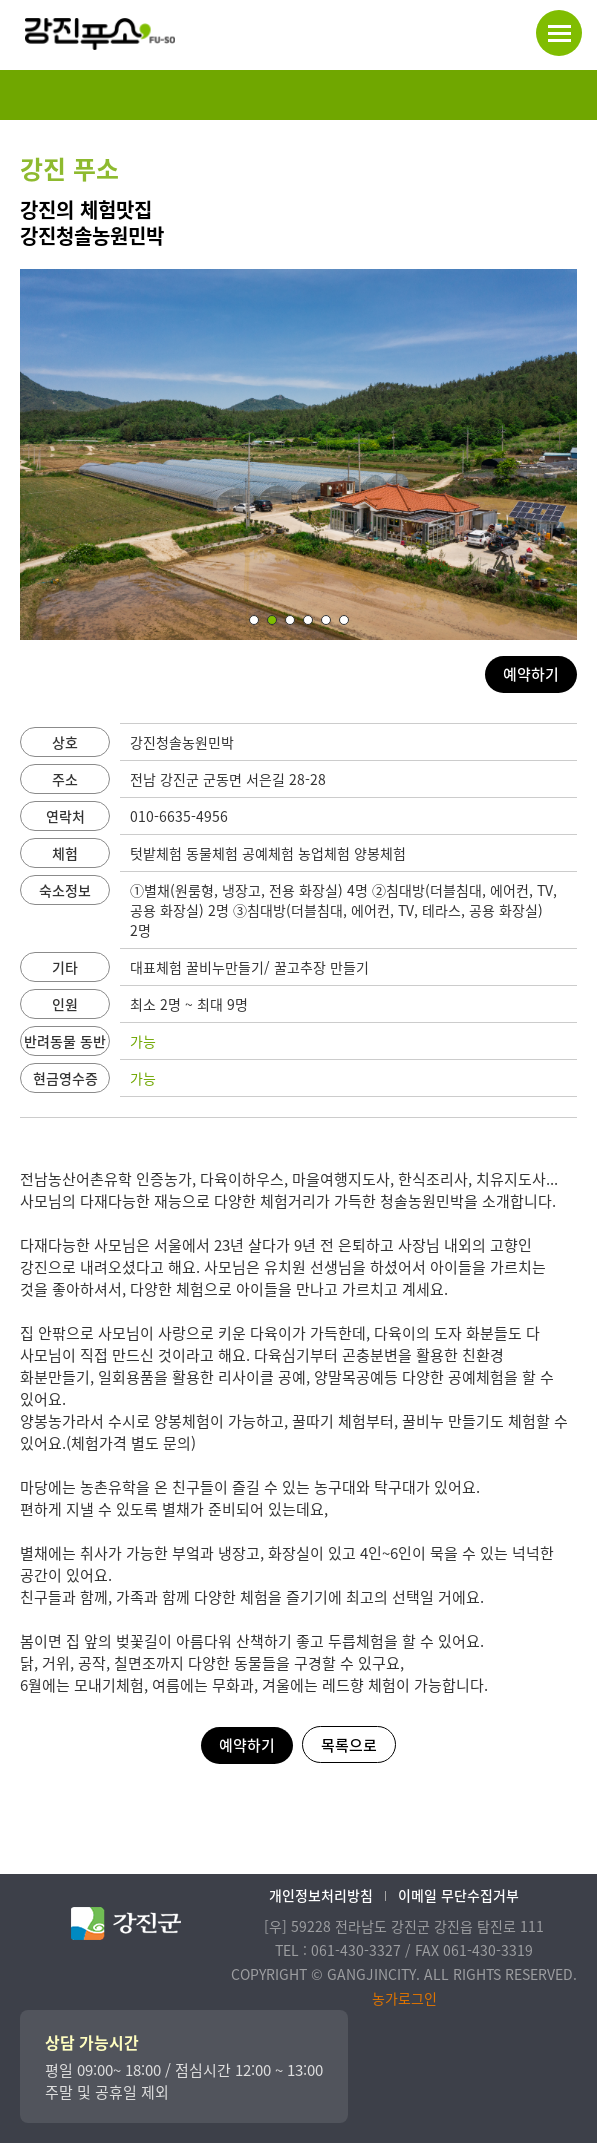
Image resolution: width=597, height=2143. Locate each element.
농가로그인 (404, 1998)
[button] (254, 620)
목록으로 (349, 1745)
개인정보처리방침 (321, 1895)
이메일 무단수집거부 (458, 1895)
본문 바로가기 (0, 0)
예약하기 (531, 674)
